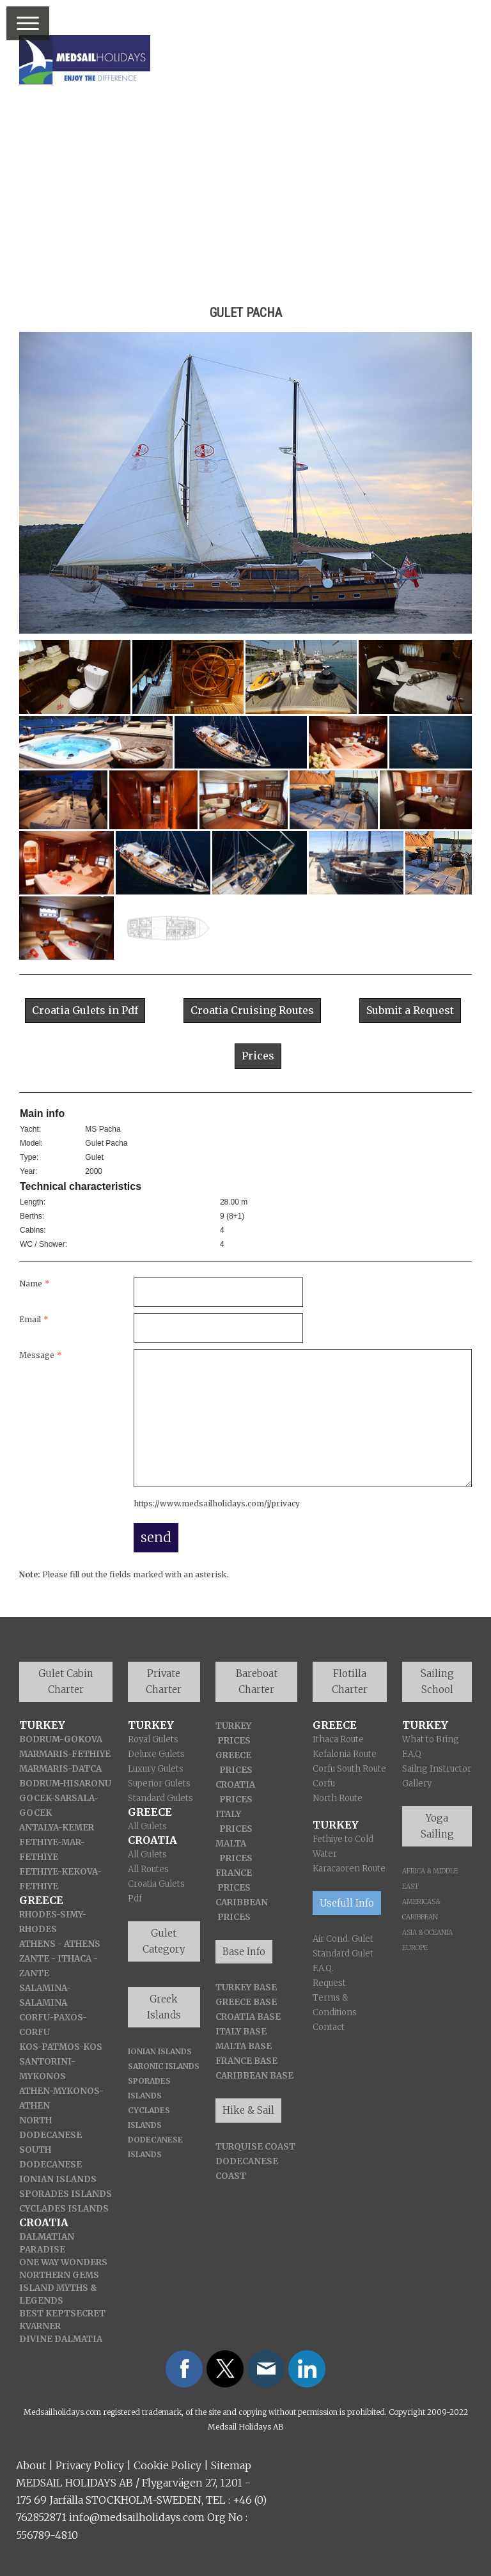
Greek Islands (164, 2007)
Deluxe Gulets (156, 1754)
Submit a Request (410, 1010)
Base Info (243, 1952)
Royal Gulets (153, 1739)
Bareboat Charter (256, 1681)
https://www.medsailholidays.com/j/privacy (217, 1503)
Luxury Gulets (155, 1768)
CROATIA (235, 1784)
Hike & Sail (248, 2110)
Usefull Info (347, 1903)
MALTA (230, 1843)
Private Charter (164, 1681)
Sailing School (437, 1681)
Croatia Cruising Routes (252, 1010)
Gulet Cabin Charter (65, 1681)
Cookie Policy (167, 2465)
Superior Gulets (159, 1783)
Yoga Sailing (437, 1826)
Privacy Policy (90, 2465)
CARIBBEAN (241, 1902)
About (31, 2465)
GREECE (233, 1755)
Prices (258, 1055)
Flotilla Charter (350, 1681)
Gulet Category (164, 1941)
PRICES (234, 1740)
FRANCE (233, 1873)
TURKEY (233, 1726)
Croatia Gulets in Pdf (85, 1010)
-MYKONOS (74, 2091)
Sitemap (231, 2465)
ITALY (228, 1814)
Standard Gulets (160, 1798)
